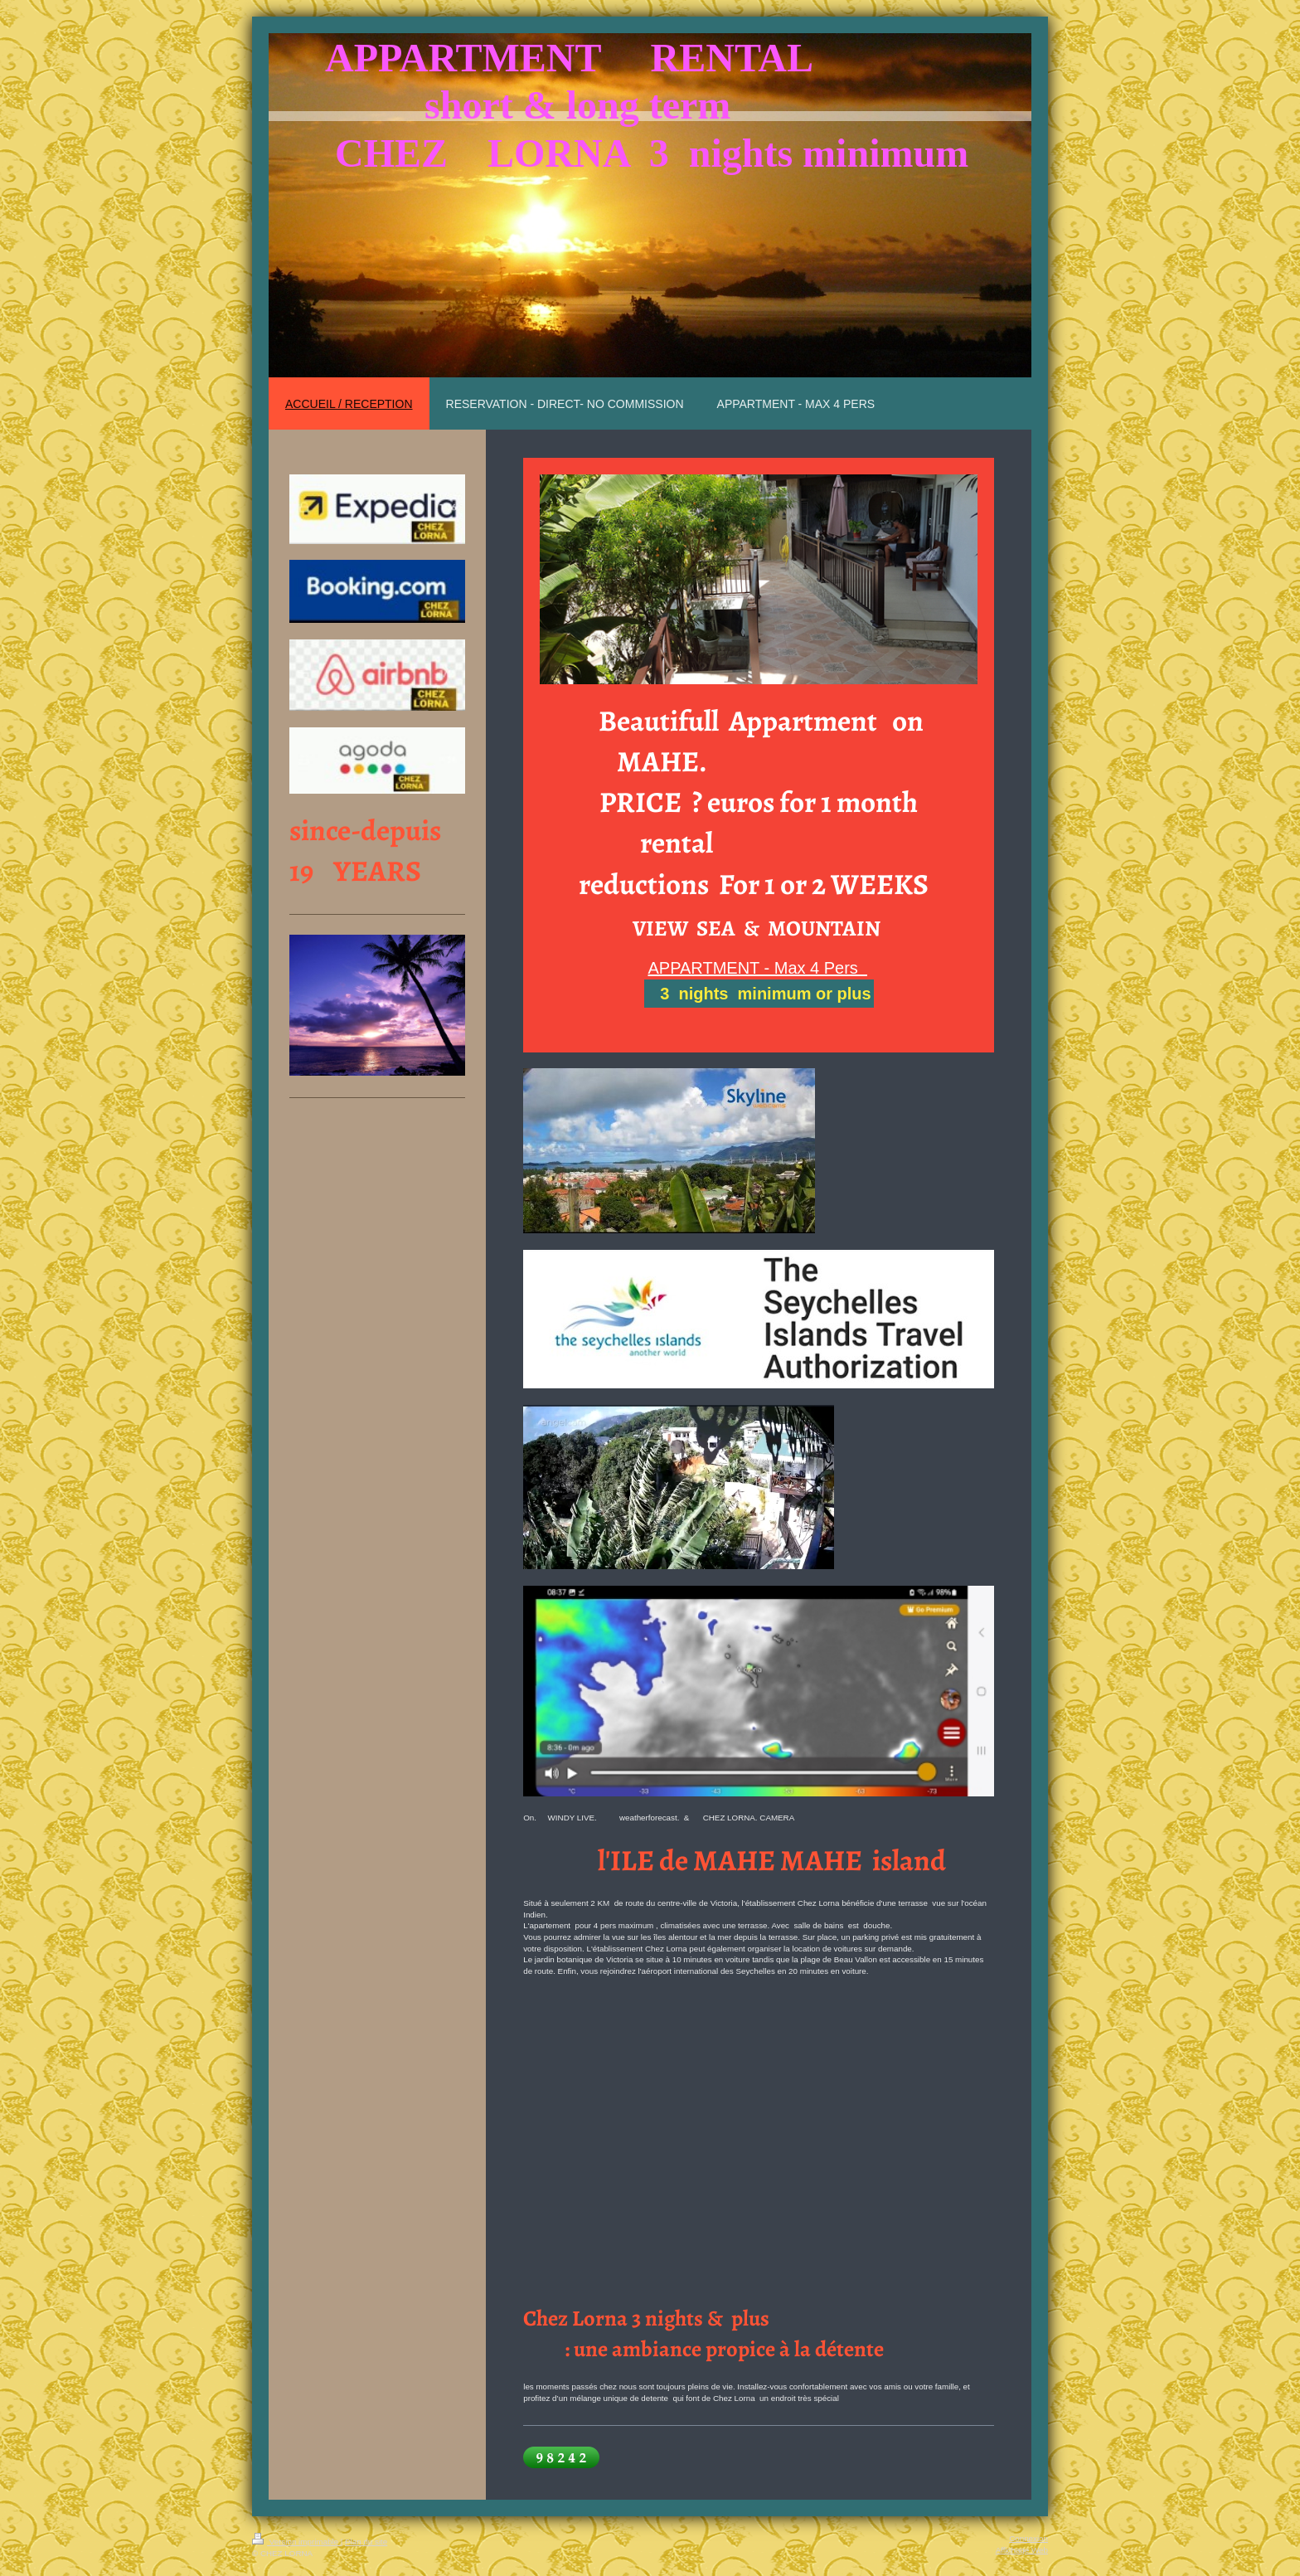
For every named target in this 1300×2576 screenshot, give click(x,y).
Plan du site (366, 2541)
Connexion (1028, 2538)
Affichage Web (1022, 2549)
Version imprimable (296, 2541)
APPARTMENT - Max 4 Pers (757, 968)
